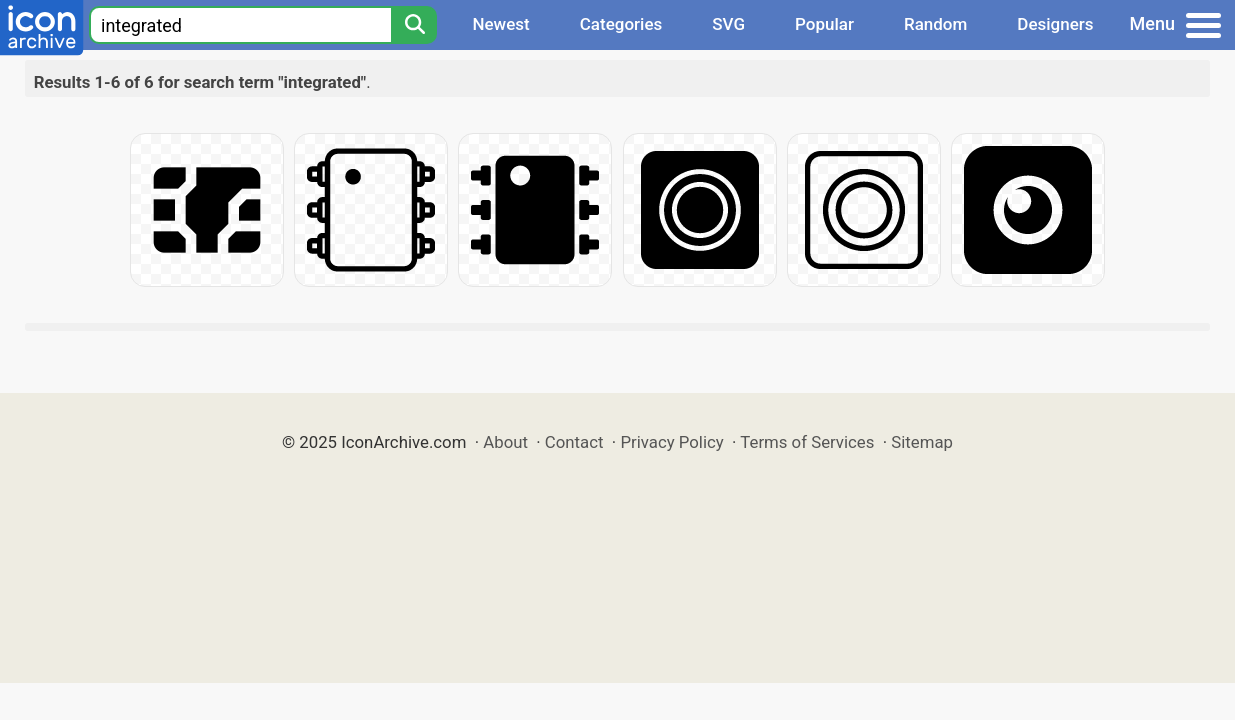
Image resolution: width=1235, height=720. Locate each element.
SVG (728, 24)
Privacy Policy (671, 442)
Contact (574, 442)
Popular (824, 24)
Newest (500, 24)
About (505, 442)
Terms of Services (807, 442)
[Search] (414, 25)
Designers (1055, 24)
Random (935, 24)
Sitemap (922, 442)
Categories (621, 24)
